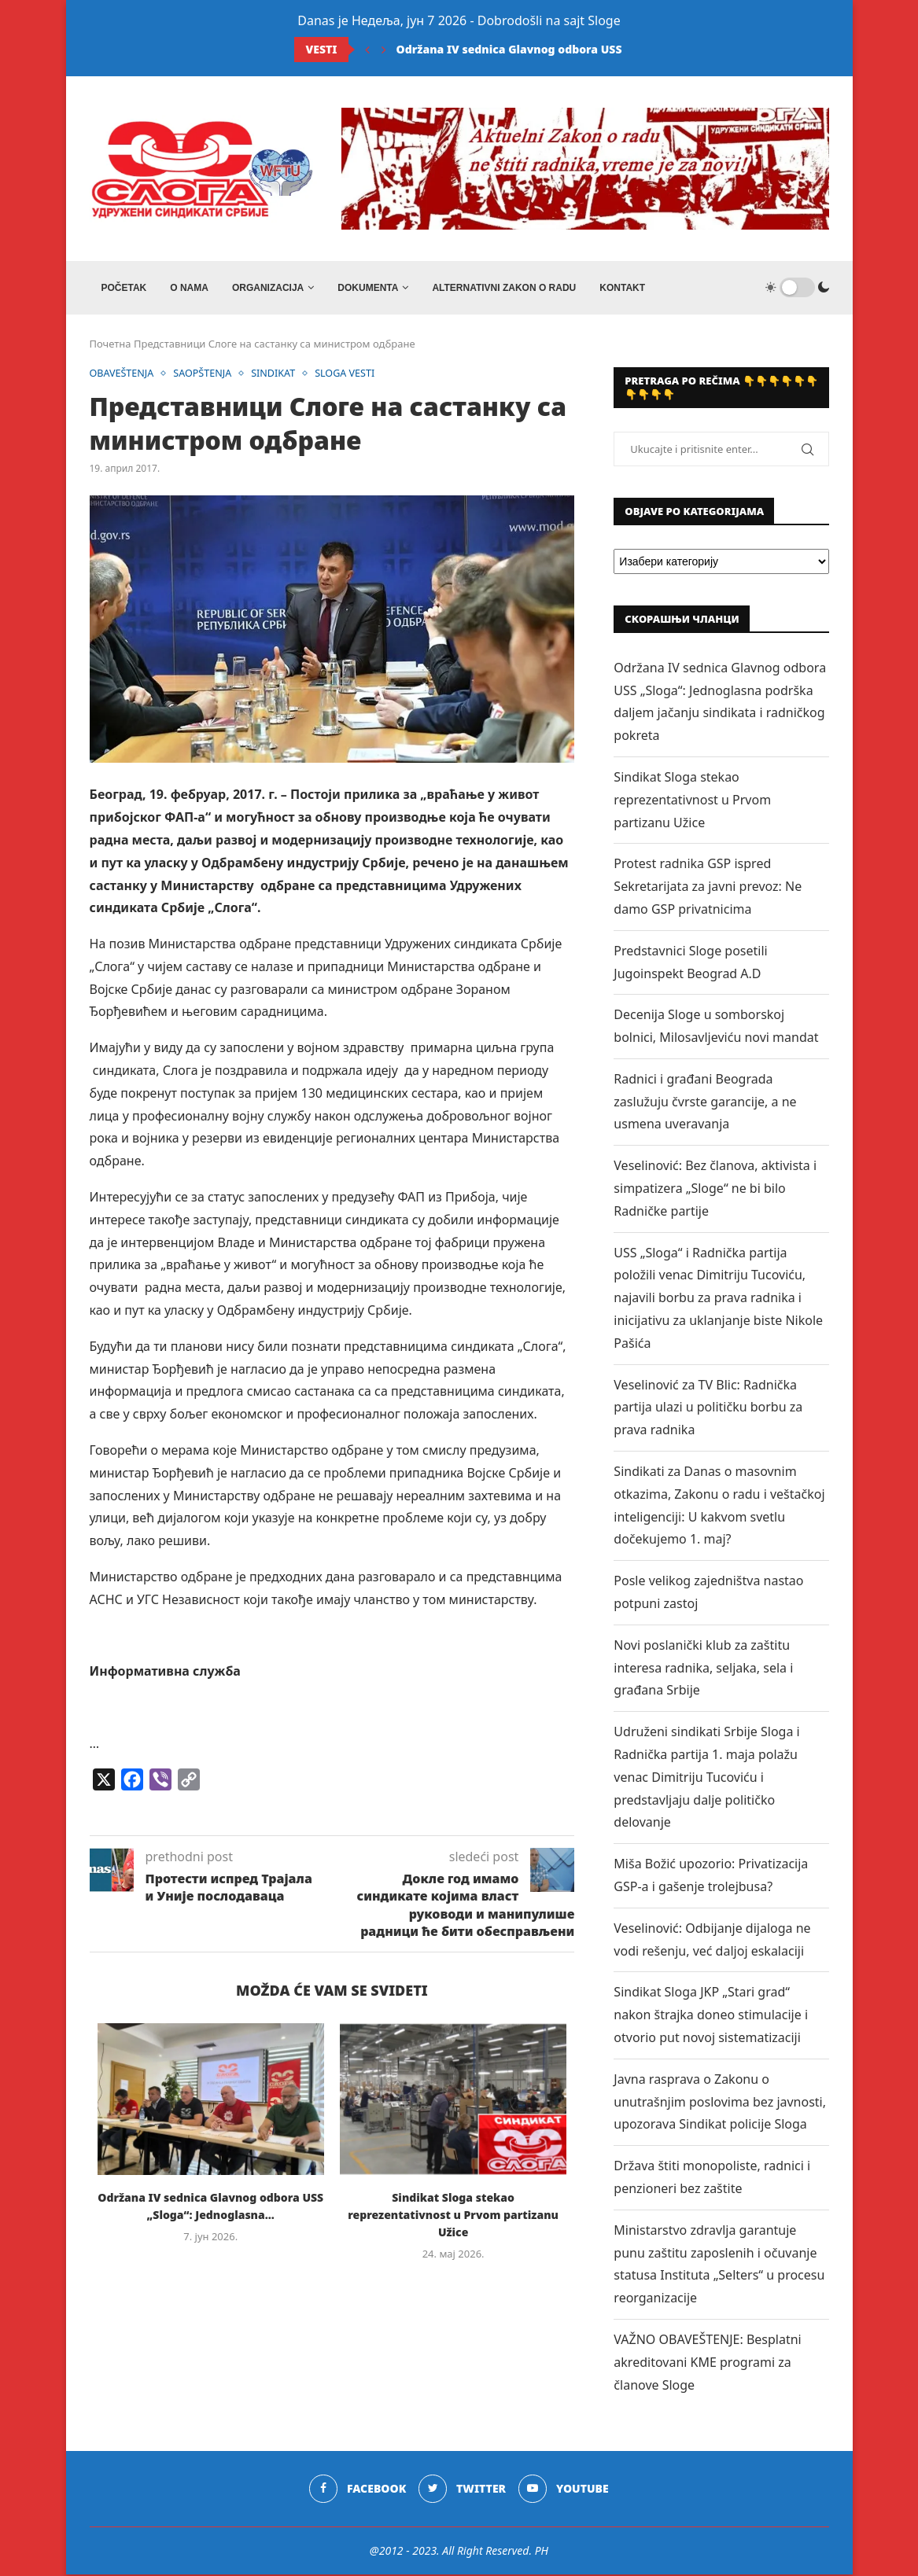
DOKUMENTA (367, 287)
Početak (124, 287)
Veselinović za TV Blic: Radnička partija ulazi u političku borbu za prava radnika (708, 1409)
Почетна (110, 345)
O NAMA (189, 287)
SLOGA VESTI (352, 375)
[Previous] (367, 49)
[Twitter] (462, 2491)
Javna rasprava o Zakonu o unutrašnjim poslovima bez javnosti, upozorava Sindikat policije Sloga (720, 2103)
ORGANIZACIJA (268, 287)
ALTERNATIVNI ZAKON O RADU (504, 287)
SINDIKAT (278, 375)
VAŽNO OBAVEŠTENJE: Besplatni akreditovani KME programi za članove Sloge (707, 2363)
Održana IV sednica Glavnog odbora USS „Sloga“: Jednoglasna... (574, 49)
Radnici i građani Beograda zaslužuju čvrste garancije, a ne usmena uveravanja (705, 1103)
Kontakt (622, 287)
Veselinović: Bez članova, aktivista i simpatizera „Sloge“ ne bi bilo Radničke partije (715, 1190)
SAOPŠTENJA (205, 375)
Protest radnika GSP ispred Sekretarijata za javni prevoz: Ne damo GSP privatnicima (708, 888)
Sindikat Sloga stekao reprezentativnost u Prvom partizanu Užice (453, 2216)
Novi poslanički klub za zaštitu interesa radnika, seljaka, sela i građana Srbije (703, 1669)
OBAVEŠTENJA (123, 375)
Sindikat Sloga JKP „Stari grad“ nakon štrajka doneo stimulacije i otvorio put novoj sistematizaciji (711, 2016)
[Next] (384, 49)
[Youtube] (564, 2491)
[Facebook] (357, 2491)
